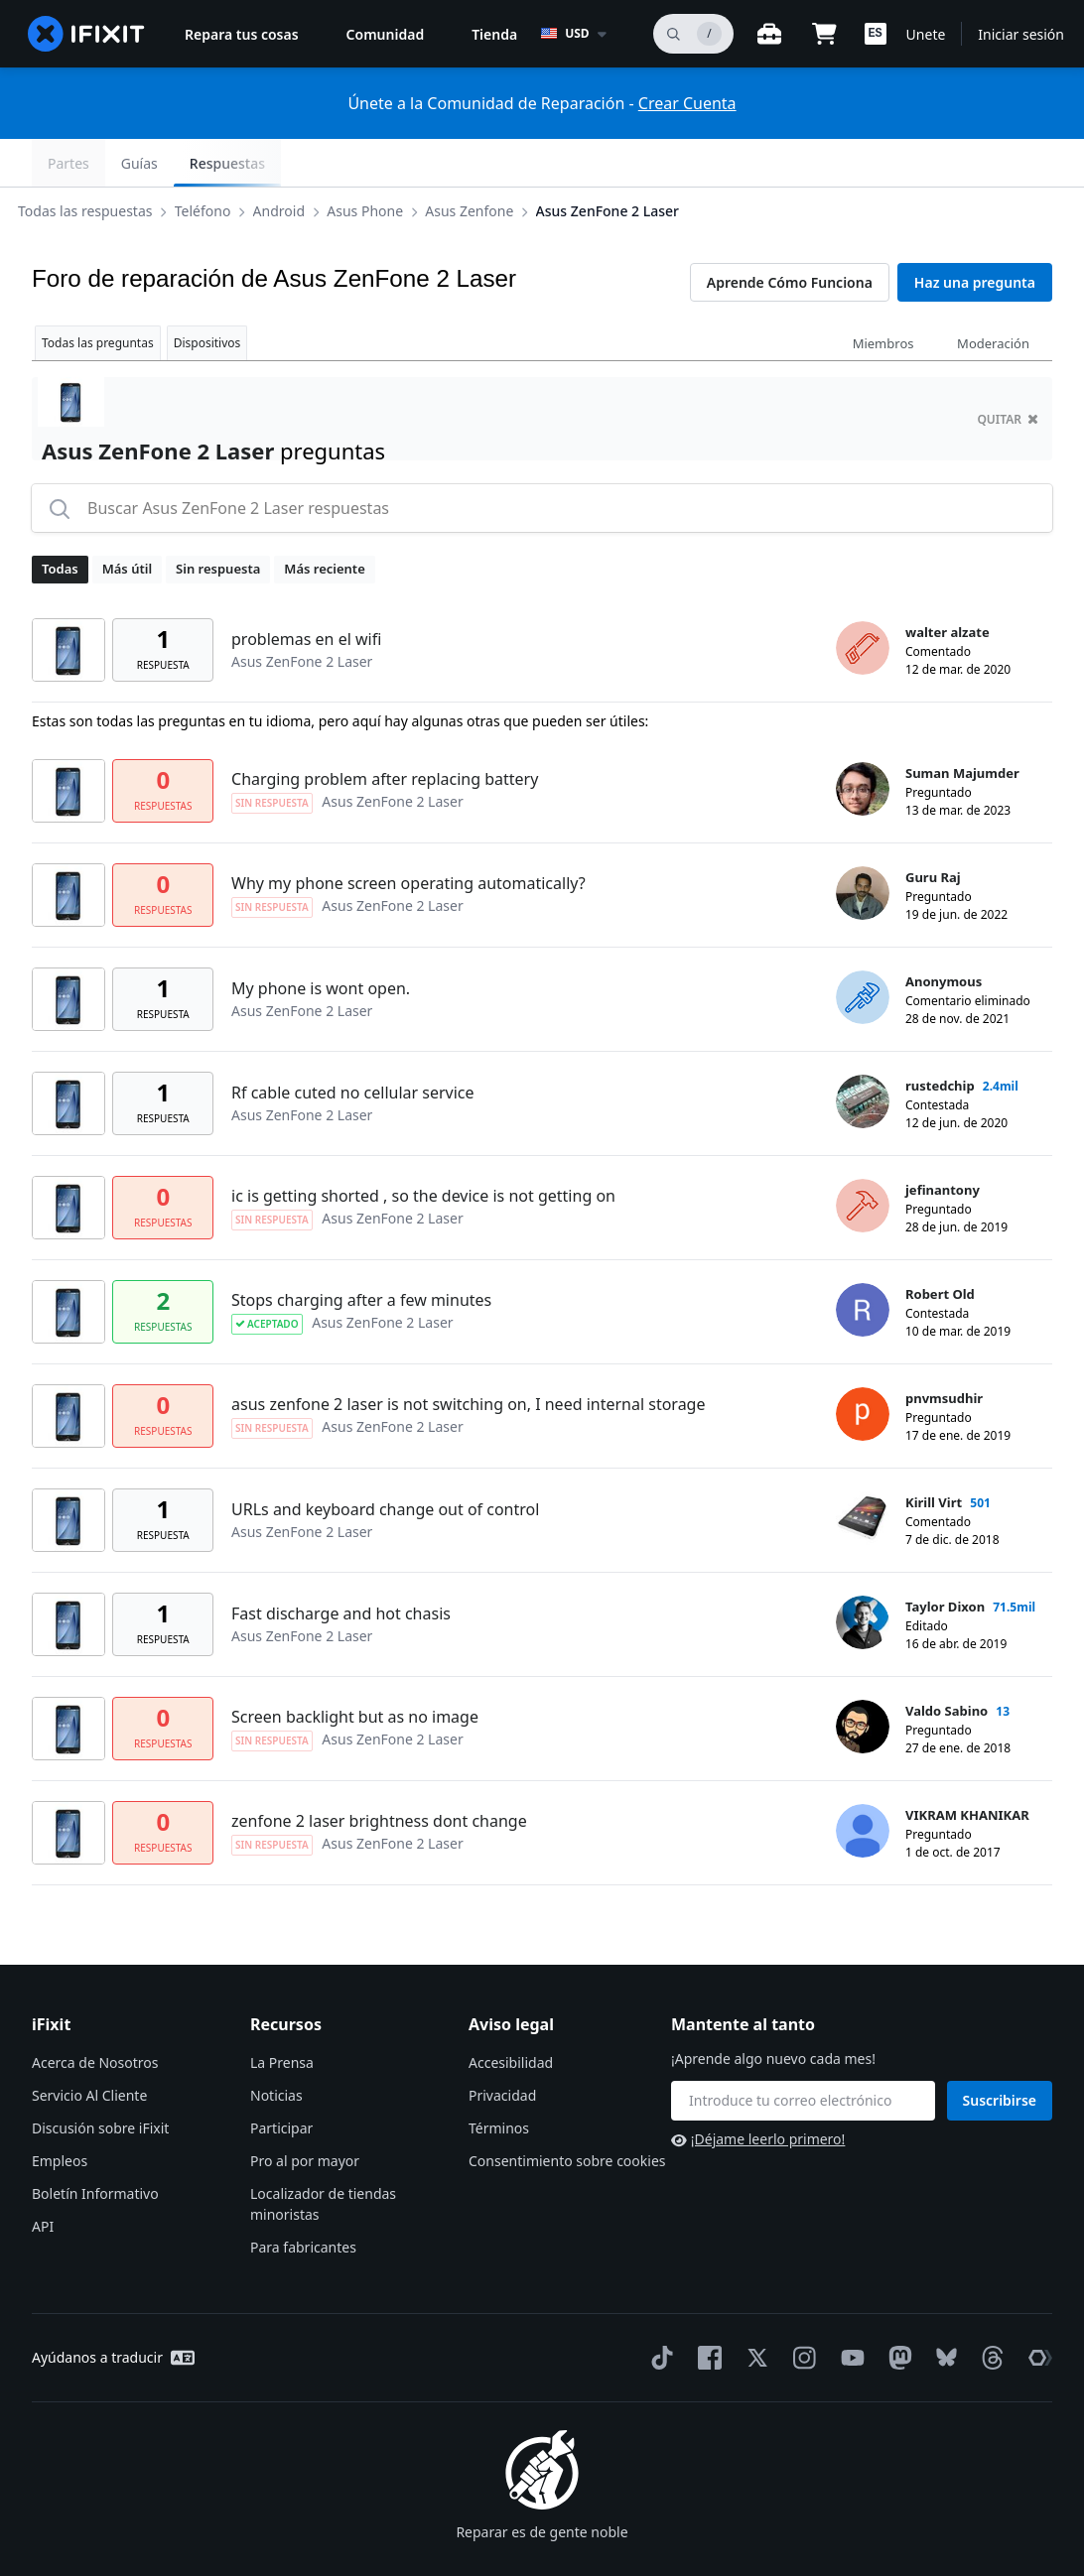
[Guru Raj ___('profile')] (862, 845)
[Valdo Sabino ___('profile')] (862, 1679)
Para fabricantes (303, 2199)
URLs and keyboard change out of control (385, 1462)
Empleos (59, 2113)
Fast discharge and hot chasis (341, 1566)
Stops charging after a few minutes (361, 1252)
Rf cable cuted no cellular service (352, 1045)
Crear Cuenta (687, 103)
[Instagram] (801, 2310)
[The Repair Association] (1036, 2310)
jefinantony (942, 1142)
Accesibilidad (511, 2014)
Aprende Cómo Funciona (790, 234)
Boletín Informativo (95, 2145)
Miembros (883, 296)
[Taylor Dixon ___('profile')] (862, 1575)
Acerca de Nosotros (95, 2014)
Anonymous (943, 934)
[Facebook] (706, 2310)
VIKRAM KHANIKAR (967, 1767)
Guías (910, 163)
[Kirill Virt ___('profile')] (862, 1470)
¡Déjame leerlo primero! (758, 2091)
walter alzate (947, 584)
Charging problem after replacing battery (384, 731)
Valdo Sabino (946, 1663)
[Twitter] (753, 2310)
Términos (499, 2080)
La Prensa (282, 2014)
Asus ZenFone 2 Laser (623, 162)
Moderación (993, 296)
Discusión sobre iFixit (100, 2080)
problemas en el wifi (306, 591)
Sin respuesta (218, 521)
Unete (926, 34)
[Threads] (989, 2310)
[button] (875, 33)
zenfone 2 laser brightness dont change (379, 1773)
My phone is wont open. (320, 941)
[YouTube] (849, 2310)
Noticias (276, 2047)
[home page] (86, 34)
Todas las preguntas (98, 295)
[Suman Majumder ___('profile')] (862, 741)
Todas (60, 521)
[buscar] (693, 34)
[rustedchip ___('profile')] (862, 1054)
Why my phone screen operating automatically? (408, 835)
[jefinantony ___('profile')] (862, 1158)
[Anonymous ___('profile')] (862, 949)
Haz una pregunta (974, 234)
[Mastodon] (896, 2310)
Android (295, 162)
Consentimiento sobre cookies (567, 2113)
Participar (281, 2080)
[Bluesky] (942, 2310)
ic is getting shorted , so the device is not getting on (423, 1148)
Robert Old (940, 1246)
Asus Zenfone (485, 162)
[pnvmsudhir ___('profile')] (862, 1366)
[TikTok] (658, 2310)
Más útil (127, 521)
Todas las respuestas (101, 162)
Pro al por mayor (304, 2113)
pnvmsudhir (944, 1350)
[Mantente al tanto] (803, 2053)
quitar (1007, 371)
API (43, 2178)
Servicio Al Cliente (89, 2047)
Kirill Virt (933, 1455)
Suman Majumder (962, 725)
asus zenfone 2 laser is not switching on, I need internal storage (468, 1356)
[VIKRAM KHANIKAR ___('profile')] (862, 1783)
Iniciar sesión (1021, 34)
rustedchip (940, 1038)
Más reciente (324, 521)
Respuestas (998, 163)
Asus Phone (380, 162)
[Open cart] (825, 34)
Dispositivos (207, 295)
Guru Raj (933, 829)
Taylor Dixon (945, 1559)
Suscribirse (1000, 2052)
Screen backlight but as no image (354, 1669)
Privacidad (502, 2047)
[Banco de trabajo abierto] (769, 34)
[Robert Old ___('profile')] (862, 1262)
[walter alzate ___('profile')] (862, 600)
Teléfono (219, 162)
